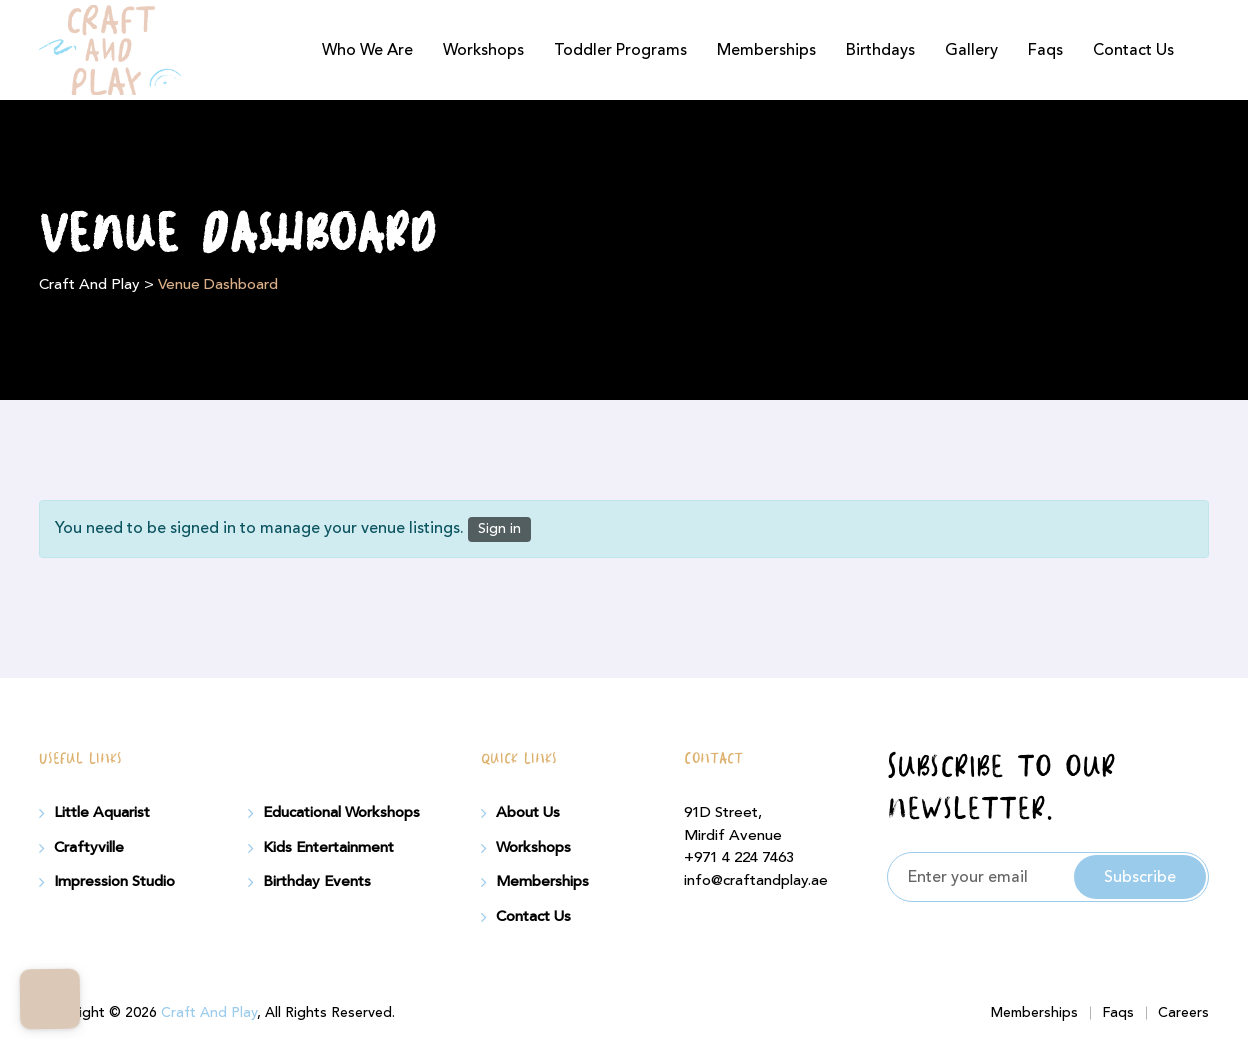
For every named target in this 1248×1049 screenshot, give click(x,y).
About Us (528, 813)
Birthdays (880, 50)
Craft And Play (209, 1013)
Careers (1183, 1013)
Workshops (483, 50)
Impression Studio (114, 882)
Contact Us (1133, 50)
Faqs (1045, 50)
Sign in (499, 529)
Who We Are (367, 50)
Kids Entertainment (328, 848)
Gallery (971, 50)
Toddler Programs (620, 50)
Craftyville (89, 848)
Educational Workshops (341, 813)
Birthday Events (317, 882)
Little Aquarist (102, 813)
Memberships (766, 50)
